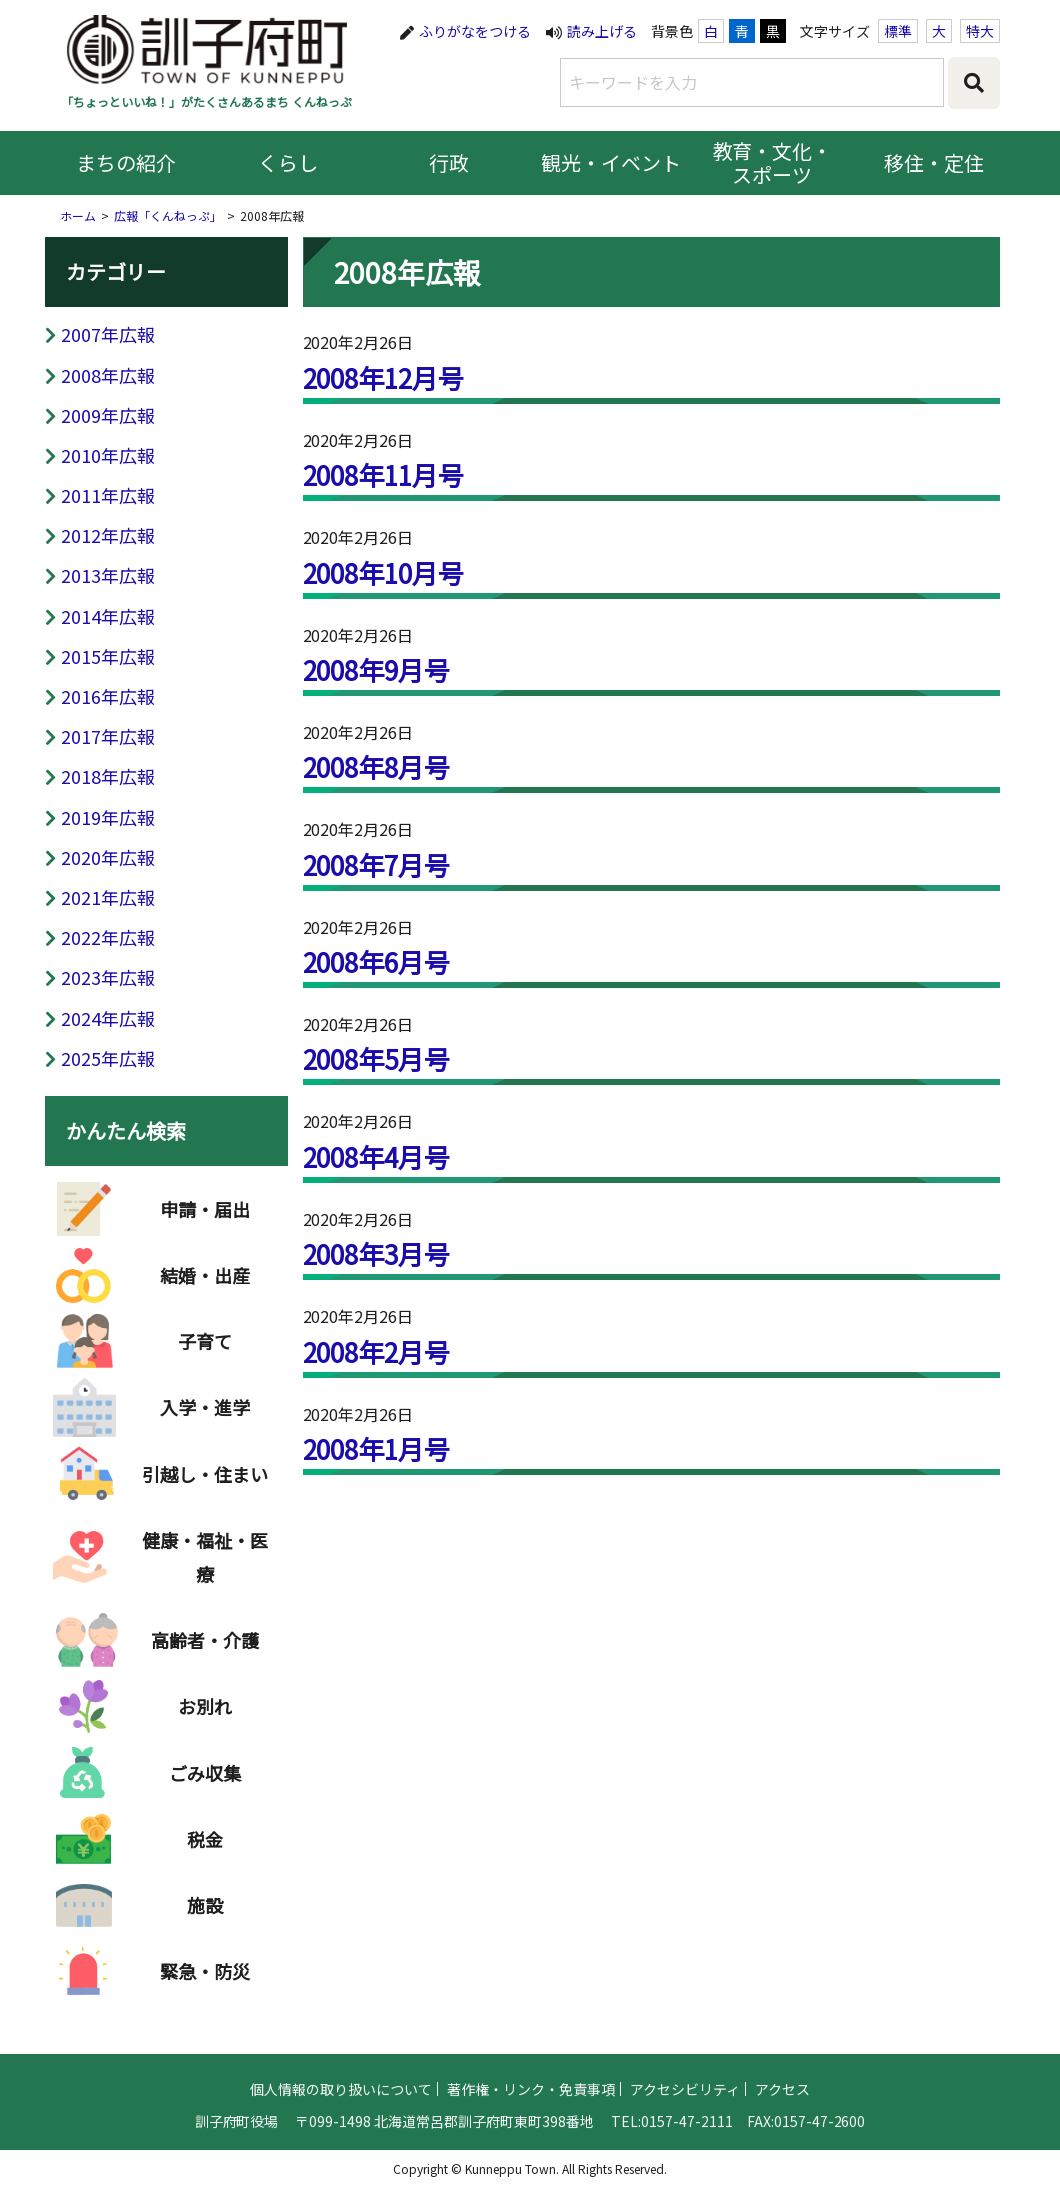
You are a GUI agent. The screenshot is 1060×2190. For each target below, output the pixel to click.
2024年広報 (108, 1018)
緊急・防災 (205, 1985)
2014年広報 (108, 616)
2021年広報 (108, 897)
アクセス (782, 2101)
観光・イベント (611, 162)
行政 (449, 162)
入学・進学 (205, 1421)
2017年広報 (108, 736)
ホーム (78, 215)
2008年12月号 (384, 377)
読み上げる (602, 31)
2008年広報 (108, 375)
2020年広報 (108, 857)
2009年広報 (108, 415)
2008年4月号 (377, 1156)
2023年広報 (108, 977)
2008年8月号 (377, 766)
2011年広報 (108, 495)
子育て (205, 1355)
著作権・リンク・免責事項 (531, 2101)
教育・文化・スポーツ (773, 162)
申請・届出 (205, 1223)
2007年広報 (108, 334)
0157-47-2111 (687, 2133)
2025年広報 (108, 1058)
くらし (288, 162)
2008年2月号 (377, 1351)
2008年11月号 (384, 474)
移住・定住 (934, 162)
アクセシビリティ (685, 2101)
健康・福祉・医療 (205, 1571)
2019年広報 (108, 817)
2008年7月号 (377, 864)
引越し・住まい (205, 1488)
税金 (205, 1853)
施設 (205, 1919)
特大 (980, 31)
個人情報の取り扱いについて (341, 2101)
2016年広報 (108, 696)
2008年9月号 (377, 669)
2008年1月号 (377, 1448)
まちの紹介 (126, 162)
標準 (898, 31)
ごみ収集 (205, 1787)
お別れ (205, 1720)
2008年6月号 (377, 961)
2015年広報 (108, 656)
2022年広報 (108, 937)
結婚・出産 (205, 1289)
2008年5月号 (377, 1058)
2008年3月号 (377, 1253)
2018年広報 (108, 776)
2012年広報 (108, 535)
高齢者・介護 (205, 1654)
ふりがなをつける (475, 31)
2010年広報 (108, 455)
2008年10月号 (384, 572)
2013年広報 (108, 575)
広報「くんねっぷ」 (168, 215)
